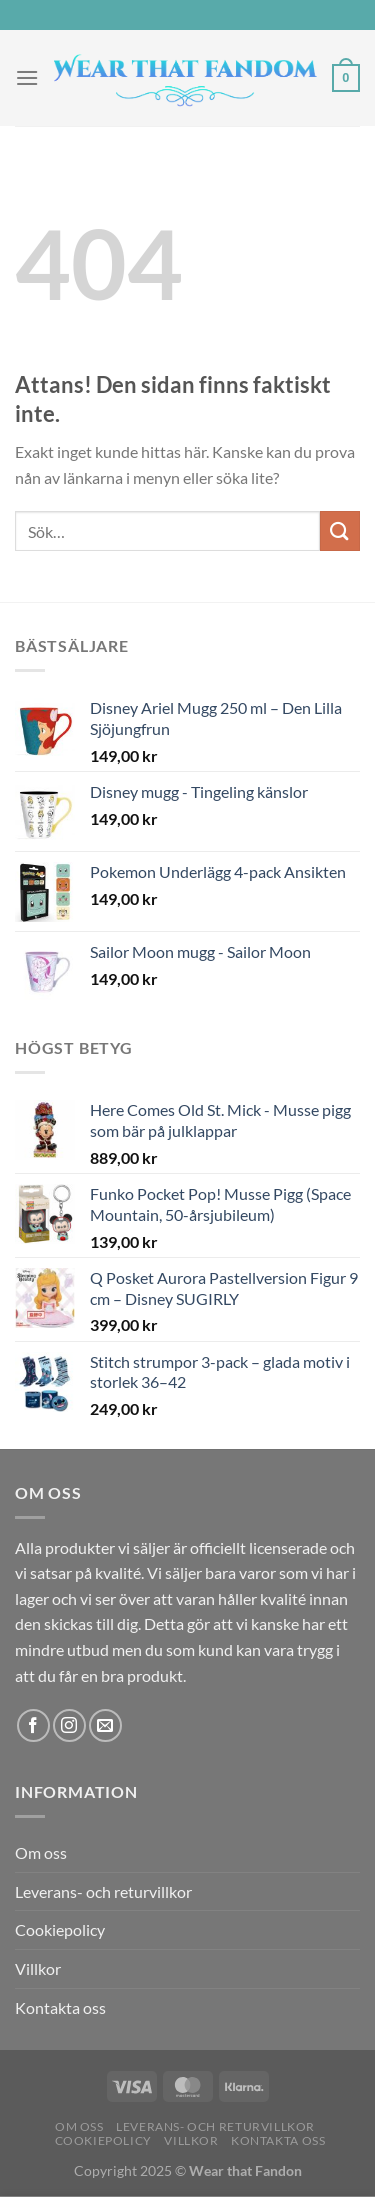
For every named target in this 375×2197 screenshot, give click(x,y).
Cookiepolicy (60, 1929)
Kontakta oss (60, 2007)
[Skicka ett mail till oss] (105, 1725)
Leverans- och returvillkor (103, 1891)
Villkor (38, 1968)
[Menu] (27, 77)
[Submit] (340, 530)
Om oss (41, 1852)
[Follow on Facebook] (33, 1725)
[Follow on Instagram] (69, 1725)
